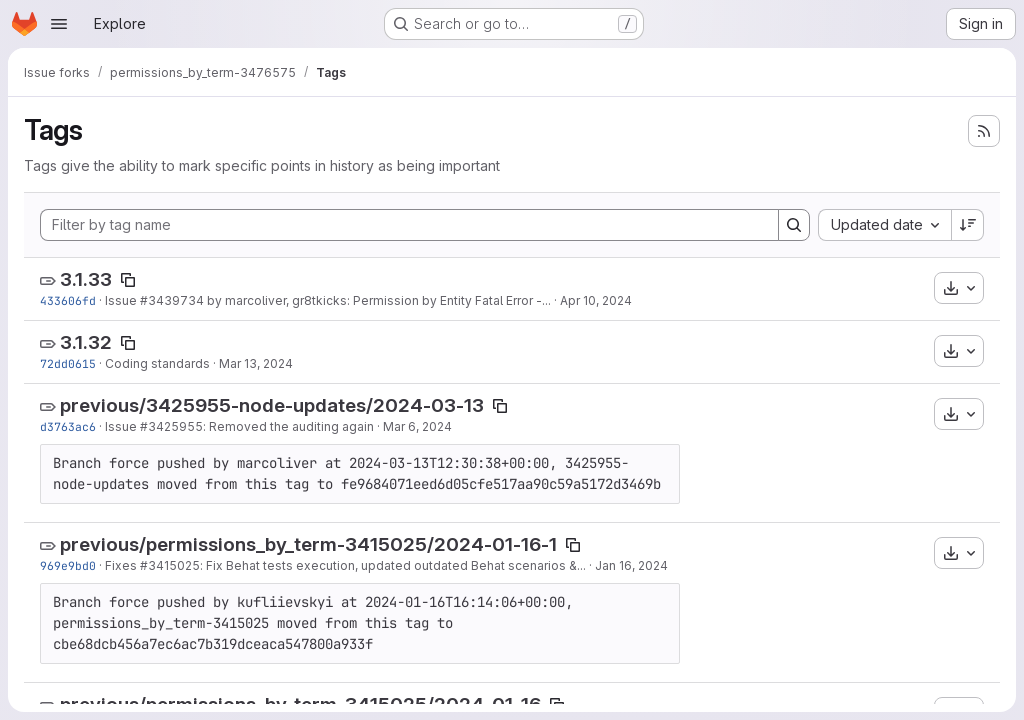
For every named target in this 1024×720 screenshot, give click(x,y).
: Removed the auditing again (288, 426)
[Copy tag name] (128, 280)
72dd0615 (68, 363)
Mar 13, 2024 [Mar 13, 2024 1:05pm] (256, 363)
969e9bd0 (68, 565)
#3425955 (171, 426)
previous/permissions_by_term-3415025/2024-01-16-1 (308, 544)
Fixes (122, 565)
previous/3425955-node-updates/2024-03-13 (272, 405)
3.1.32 (86, 342)
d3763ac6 (68, 426)
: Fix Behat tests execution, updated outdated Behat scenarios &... (393, 565)
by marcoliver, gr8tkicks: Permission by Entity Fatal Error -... (377, 300)
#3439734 (172, 300)
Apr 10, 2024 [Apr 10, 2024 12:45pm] (596, 300)
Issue (122, 300)
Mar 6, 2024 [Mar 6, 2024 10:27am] (417, 426)
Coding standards (157, 363)
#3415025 (170, 565)
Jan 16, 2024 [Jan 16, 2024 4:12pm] (631, 565)
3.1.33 (86, 279)
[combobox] (884, 225)
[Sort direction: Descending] (968, 225)
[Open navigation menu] (59, 24)
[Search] (794, 225)
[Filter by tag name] (409, 225)
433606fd (68, 300)
